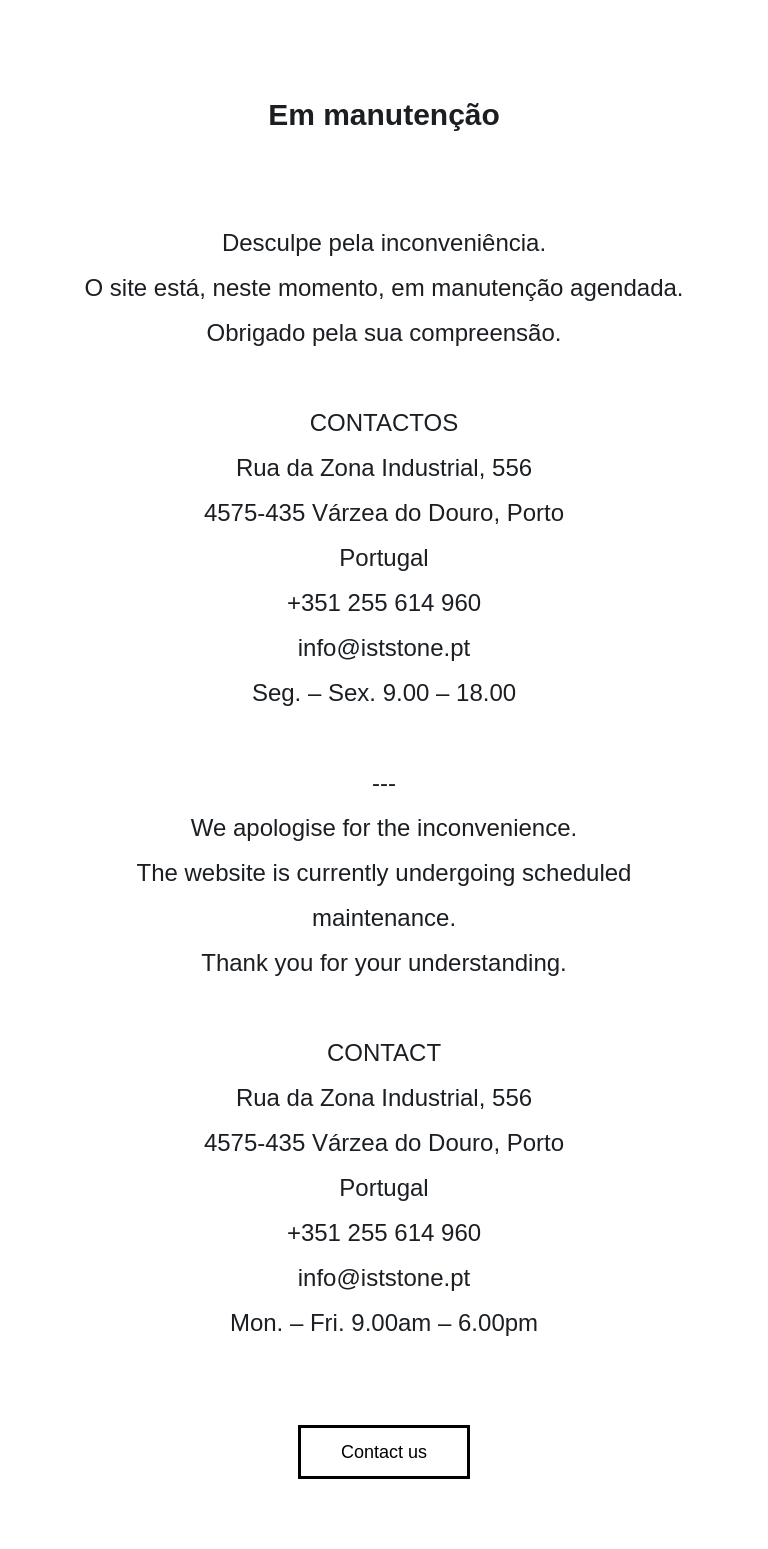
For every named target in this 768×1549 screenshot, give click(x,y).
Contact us (384, 1452)
